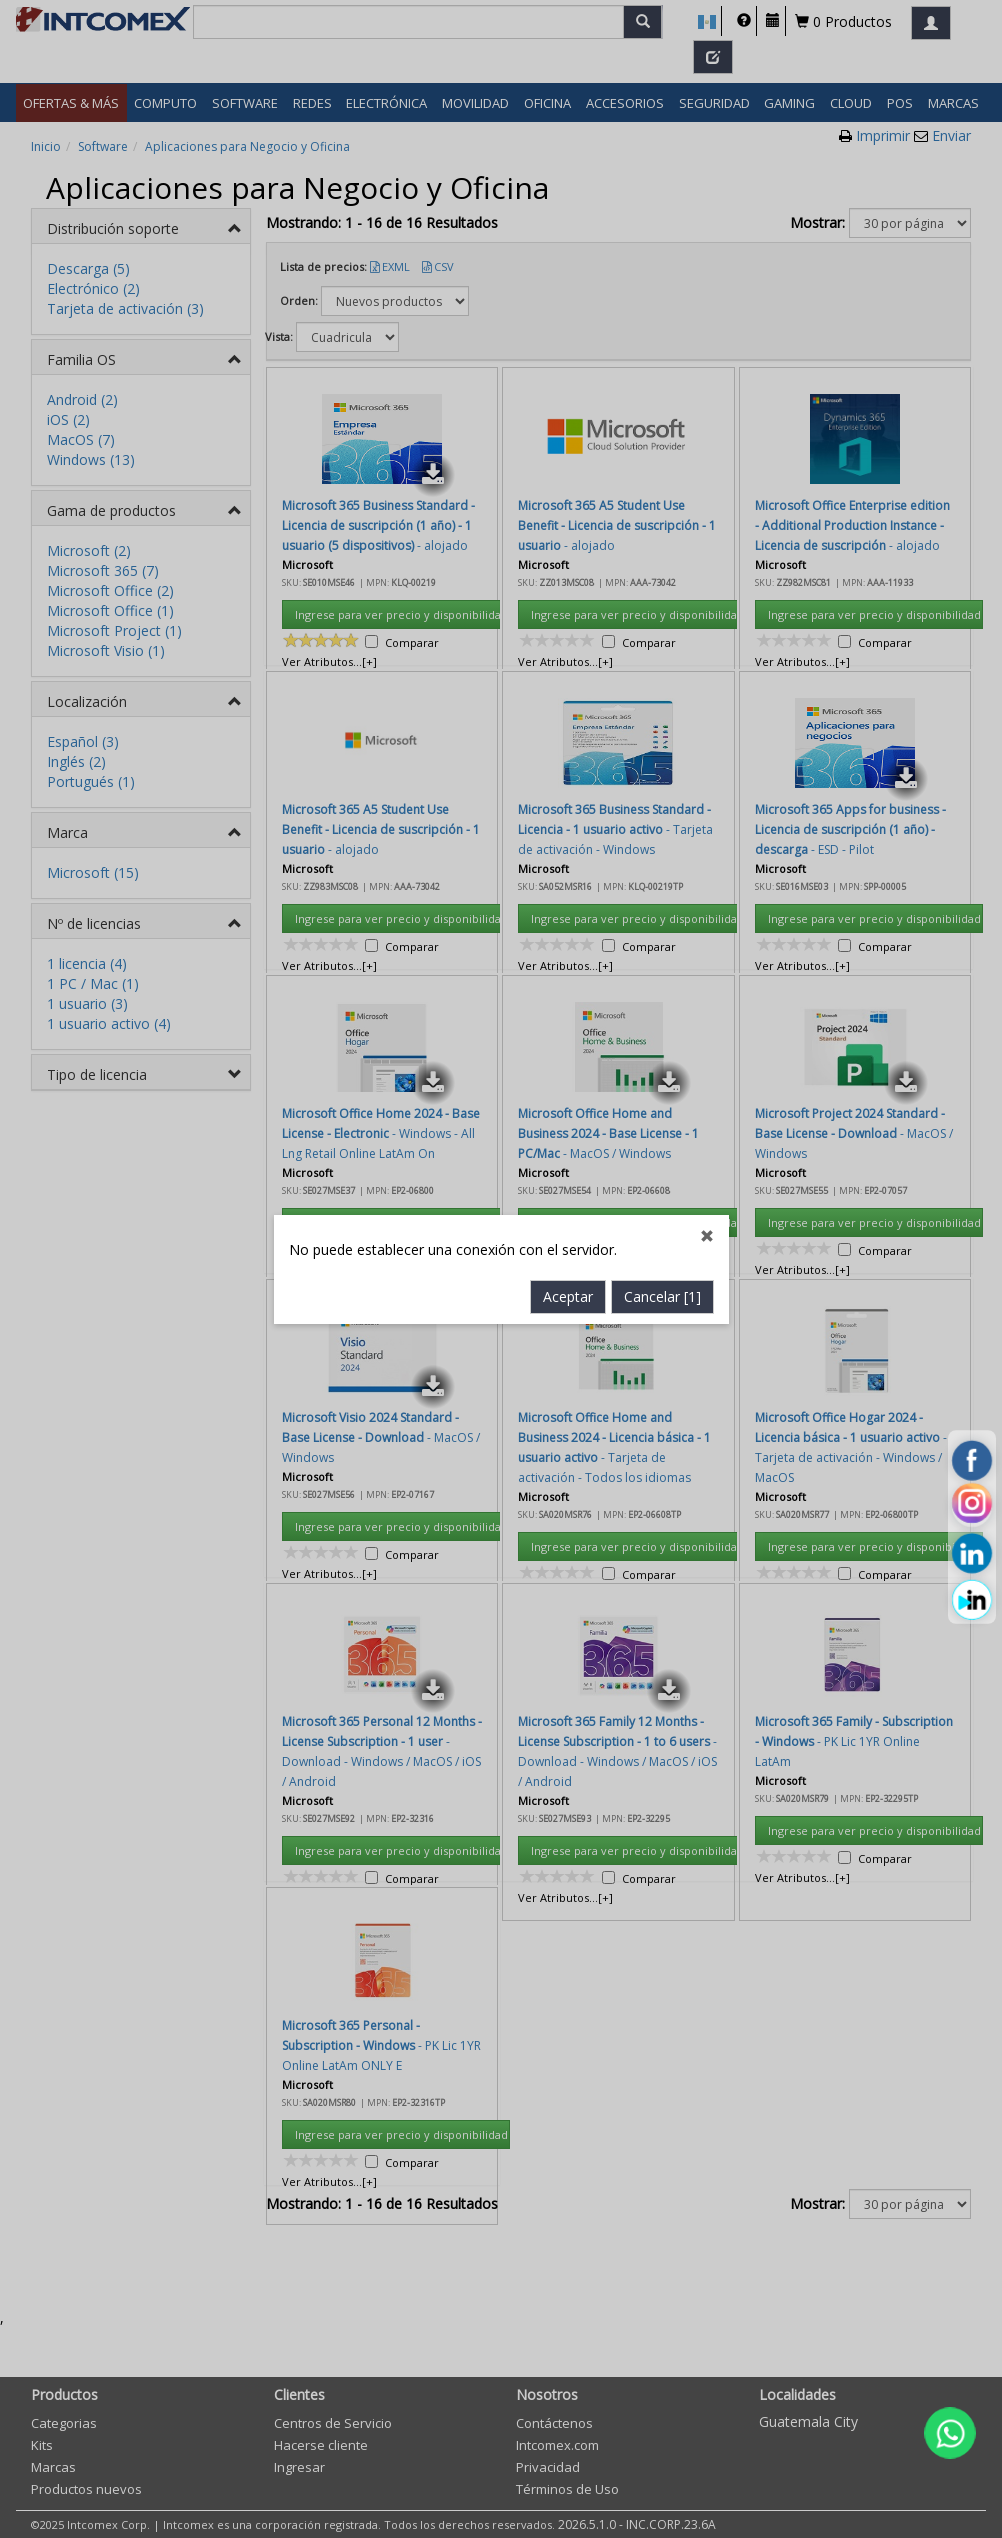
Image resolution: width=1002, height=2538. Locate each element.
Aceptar (568, 857)
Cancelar (662, 857)
